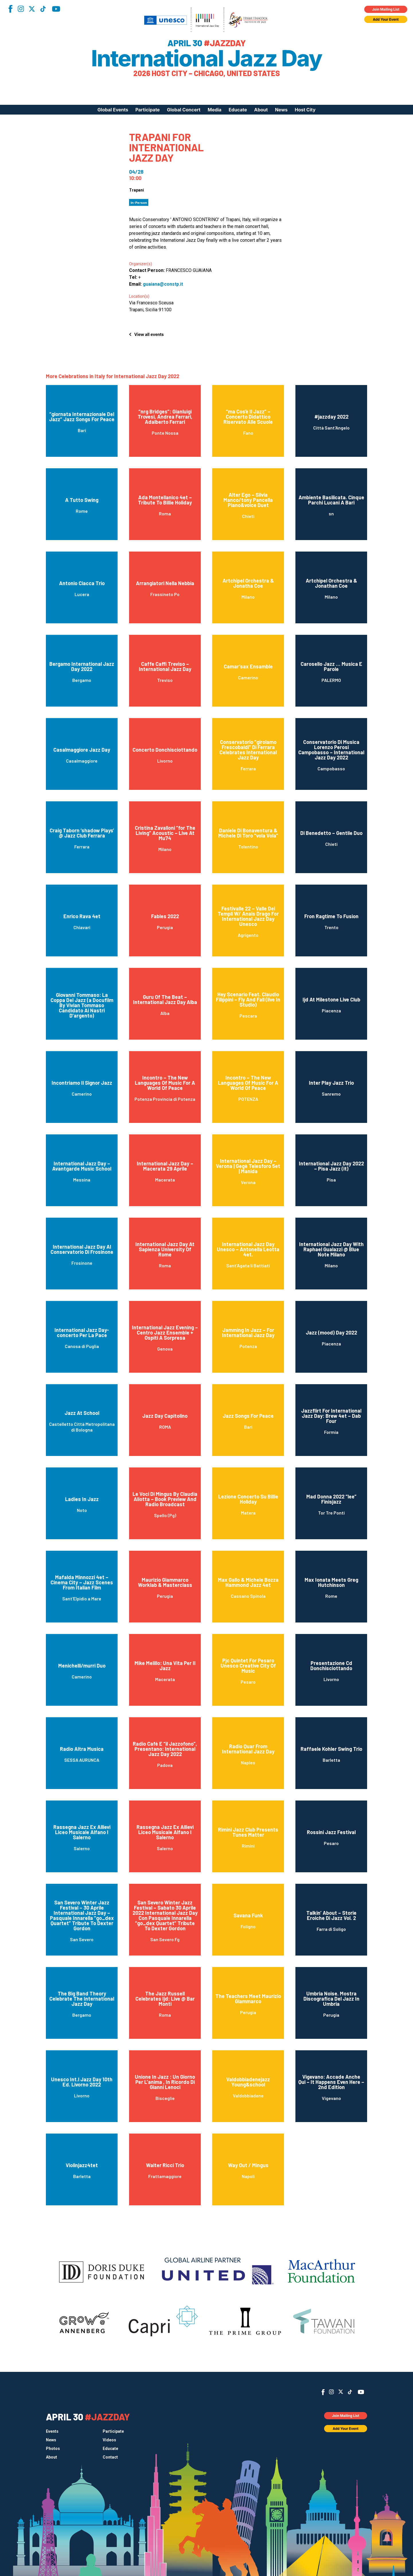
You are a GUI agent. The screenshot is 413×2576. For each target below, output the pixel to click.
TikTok (43, 9)
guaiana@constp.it (163, 284)
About (261, 110)
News (281, 110)
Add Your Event (386, 19)
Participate (147, 110)
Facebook (10, 9)
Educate (238, 110)
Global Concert (183, 110)
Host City (305, 110)
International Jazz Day (206, 58)
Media (214, 110)
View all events (149, 334)
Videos (109, 2440)
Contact (110, 2457)
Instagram (20, 8)
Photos (53, 2448)
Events (52, 2431)
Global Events (113, 110)
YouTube (56, 9)
